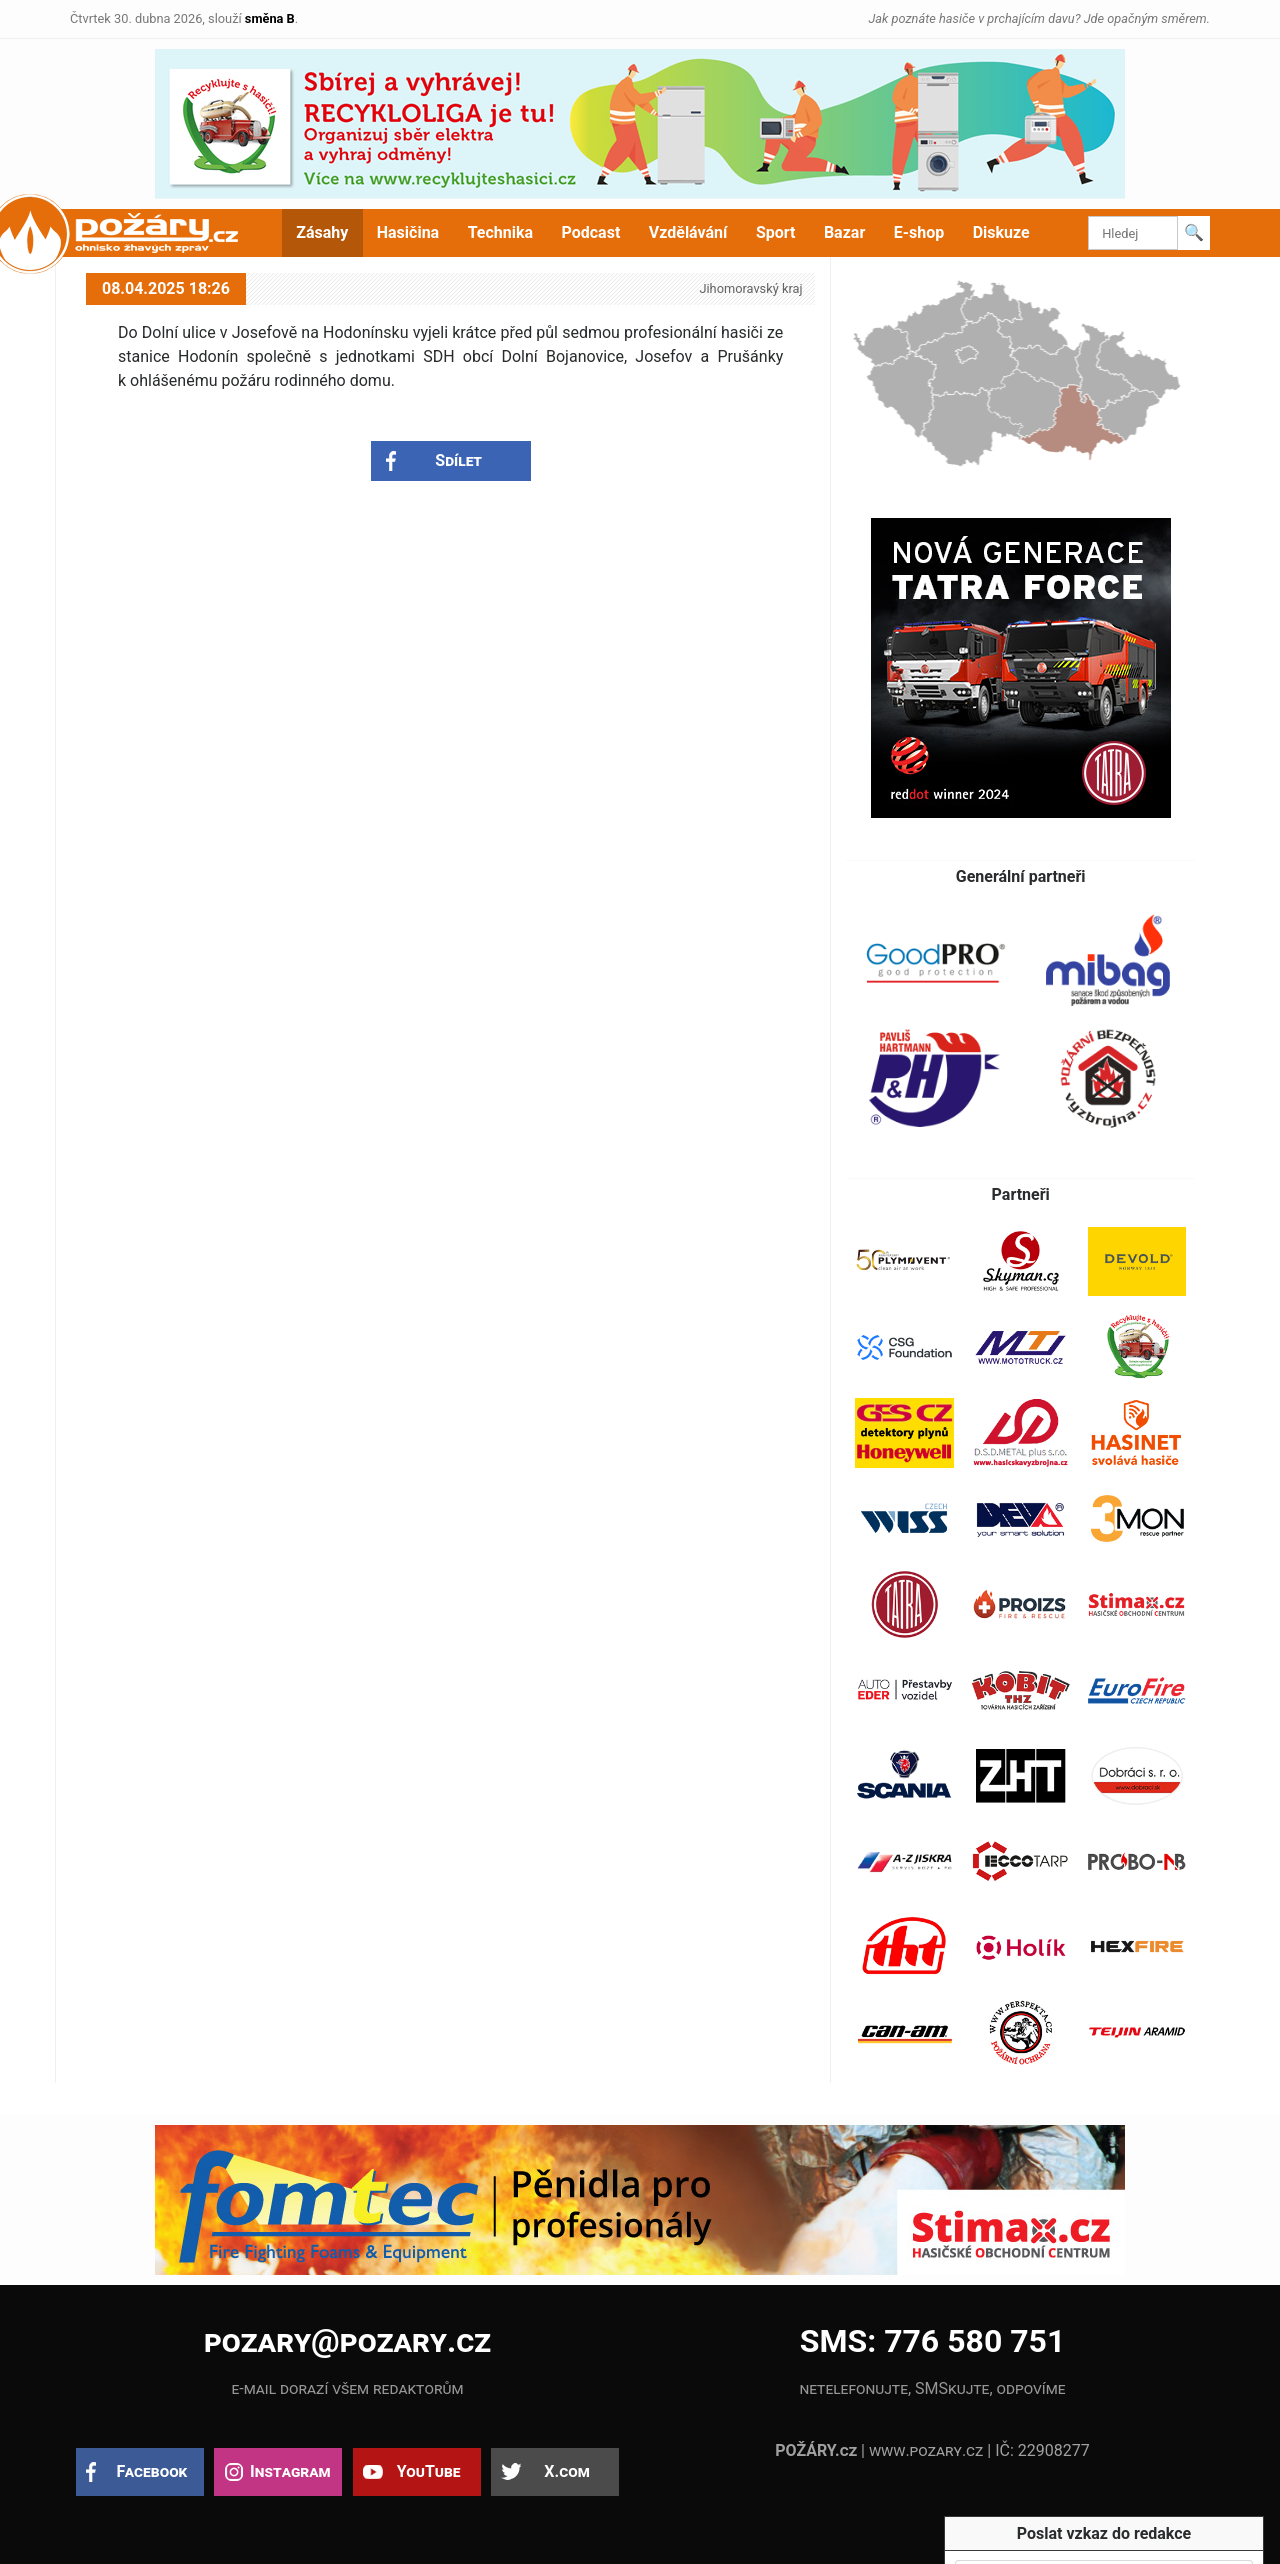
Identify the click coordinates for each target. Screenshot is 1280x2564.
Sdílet (458, 460)
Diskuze (1001, 232)
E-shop (919, 232)
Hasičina (408, 232)
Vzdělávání (688, 232)
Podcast (591, 232)
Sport (776, 232)
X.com (566, 2471)
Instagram (290, 2471)
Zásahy (322, 232)
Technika (500, 232)
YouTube (429, 2471)
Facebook (152, 2471)
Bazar (844, 232)
